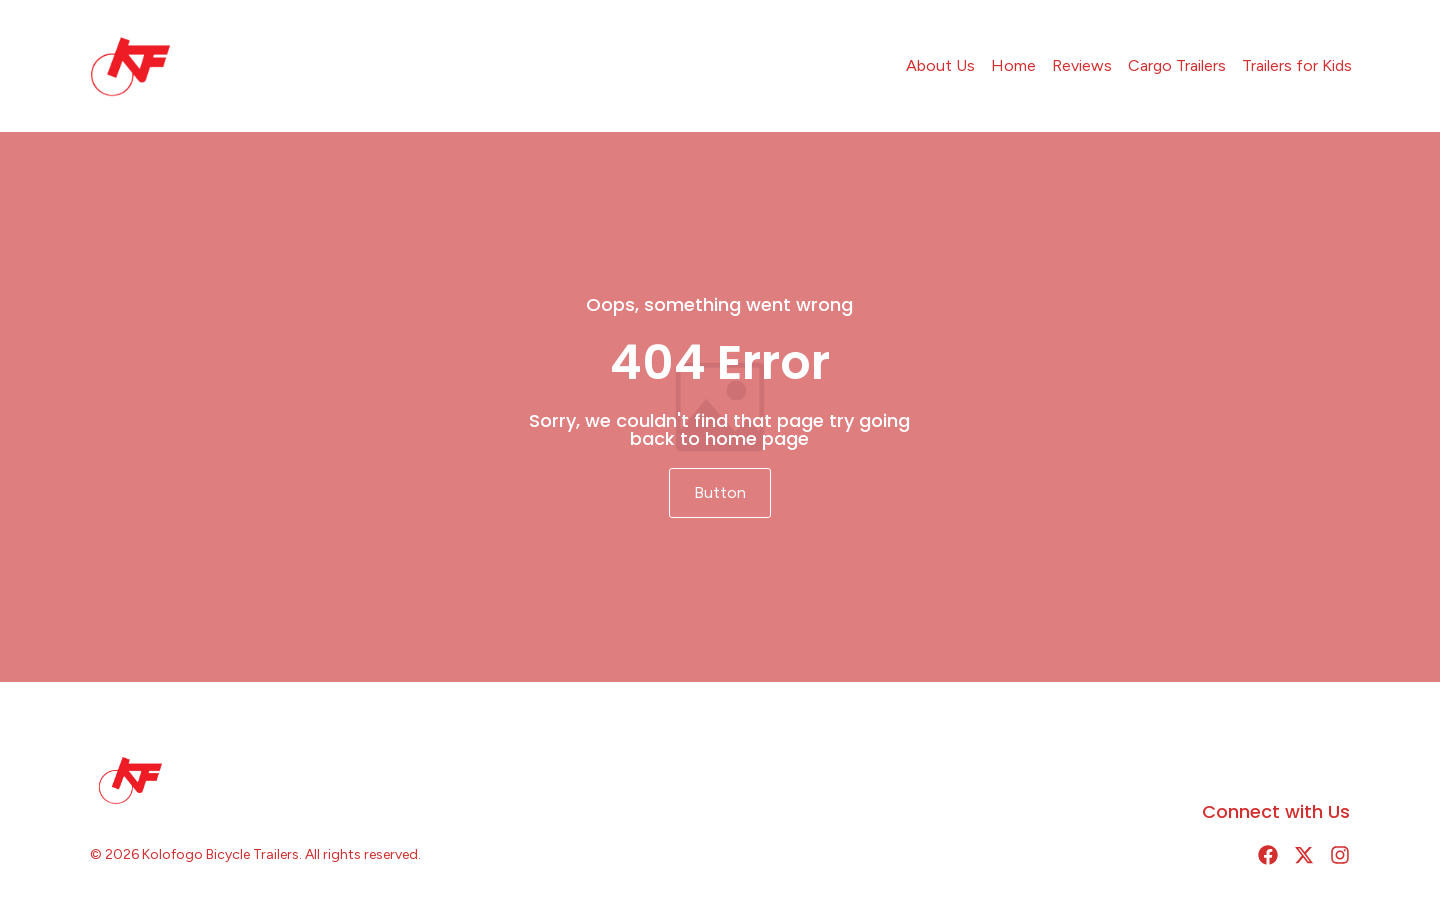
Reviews (1082, 65)
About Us (940, 65)
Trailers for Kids (1297, 65)
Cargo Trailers (1177, 65)
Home (1013, 65)
